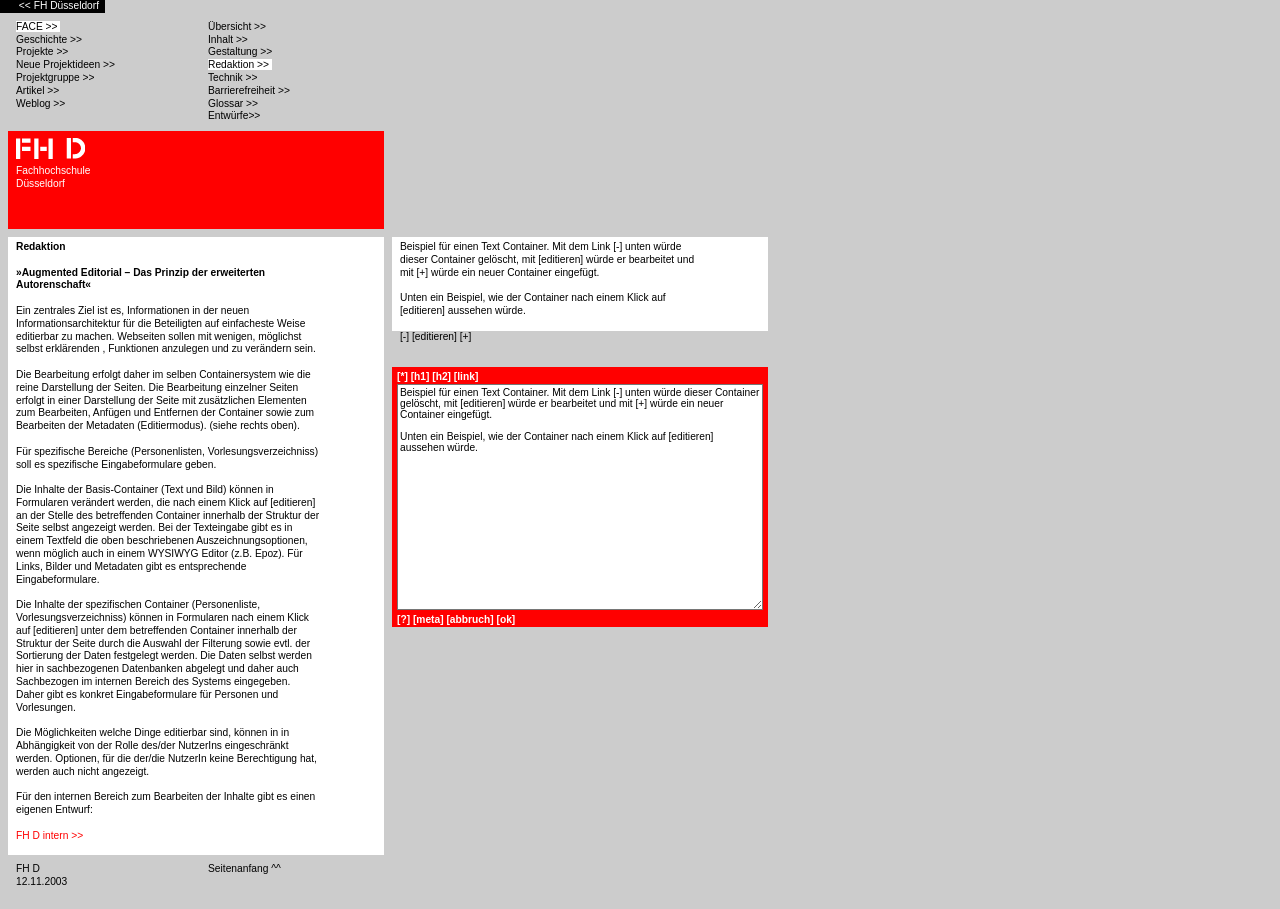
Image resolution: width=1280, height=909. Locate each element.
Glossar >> (234, 103)
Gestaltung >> (241, 51)
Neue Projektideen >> (67, 64)
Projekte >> (43, 51)
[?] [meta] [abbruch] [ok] (456, 619)
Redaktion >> (240, 64)
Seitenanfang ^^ (246, 868)
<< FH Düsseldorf (60, 5)
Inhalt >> (229, 39)
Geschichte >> (50, 39)
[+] (466, 336)
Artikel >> (39, 90)
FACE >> (38, 26)
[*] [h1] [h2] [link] (437, 376)
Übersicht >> (238, 26)
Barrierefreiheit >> (250, 90)
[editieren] (434, 336)
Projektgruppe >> (56, 77)
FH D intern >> (51, 835)
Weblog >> (42, 103)
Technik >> (234, 77)
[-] (404, 336)
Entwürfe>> (235, 115)
